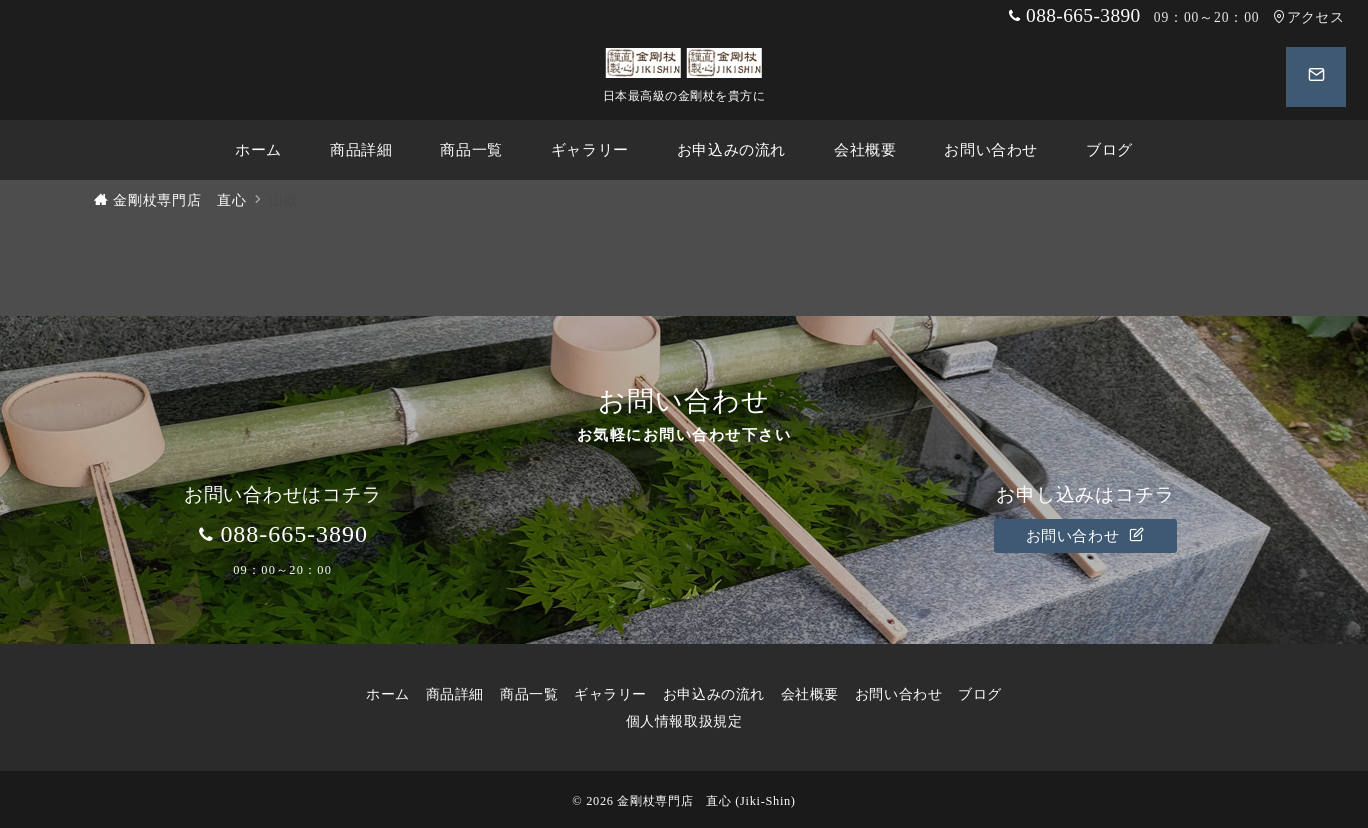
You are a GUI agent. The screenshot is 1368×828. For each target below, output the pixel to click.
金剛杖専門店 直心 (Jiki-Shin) (706, 801)
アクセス (1308, 17)
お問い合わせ (1086, 536)
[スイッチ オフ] (1314, 77)
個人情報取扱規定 (691, 721)
